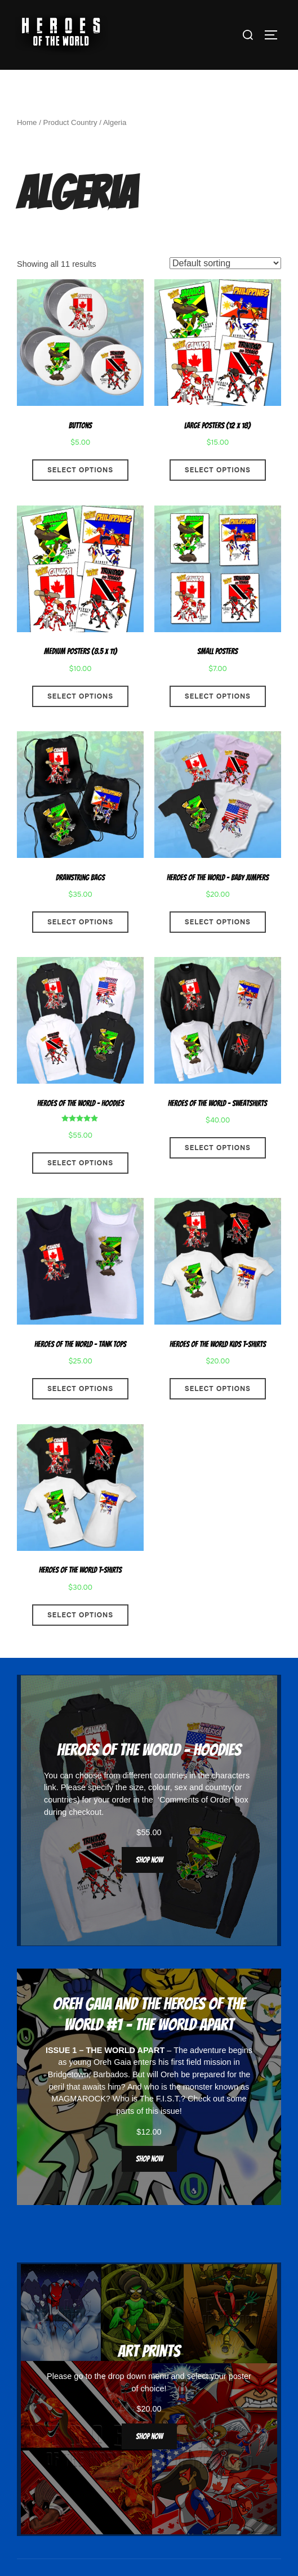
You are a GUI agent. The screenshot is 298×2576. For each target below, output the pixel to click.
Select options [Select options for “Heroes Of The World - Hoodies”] (80, 1187)
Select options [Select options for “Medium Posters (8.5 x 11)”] (80, 719)
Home (27, 146)
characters (231, 1799)
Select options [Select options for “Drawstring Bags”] (80, 945)
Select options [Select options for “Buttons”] (80, 494)
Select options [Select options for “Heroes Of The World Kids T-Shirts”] (218, 1412)
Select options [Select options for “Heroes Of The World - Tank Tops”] (80, 1412)
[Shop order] (225, 287)
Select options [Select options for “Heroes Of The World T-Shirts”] (80, 1638)
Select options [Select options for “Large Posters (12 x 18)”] (218, 494)
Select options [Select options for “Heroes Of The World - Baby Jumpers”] (218, 945)
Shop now (149, 1883)
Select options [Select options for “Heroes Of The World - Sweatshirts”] (218, 1172)
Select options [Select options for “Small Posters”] (218, 719)
